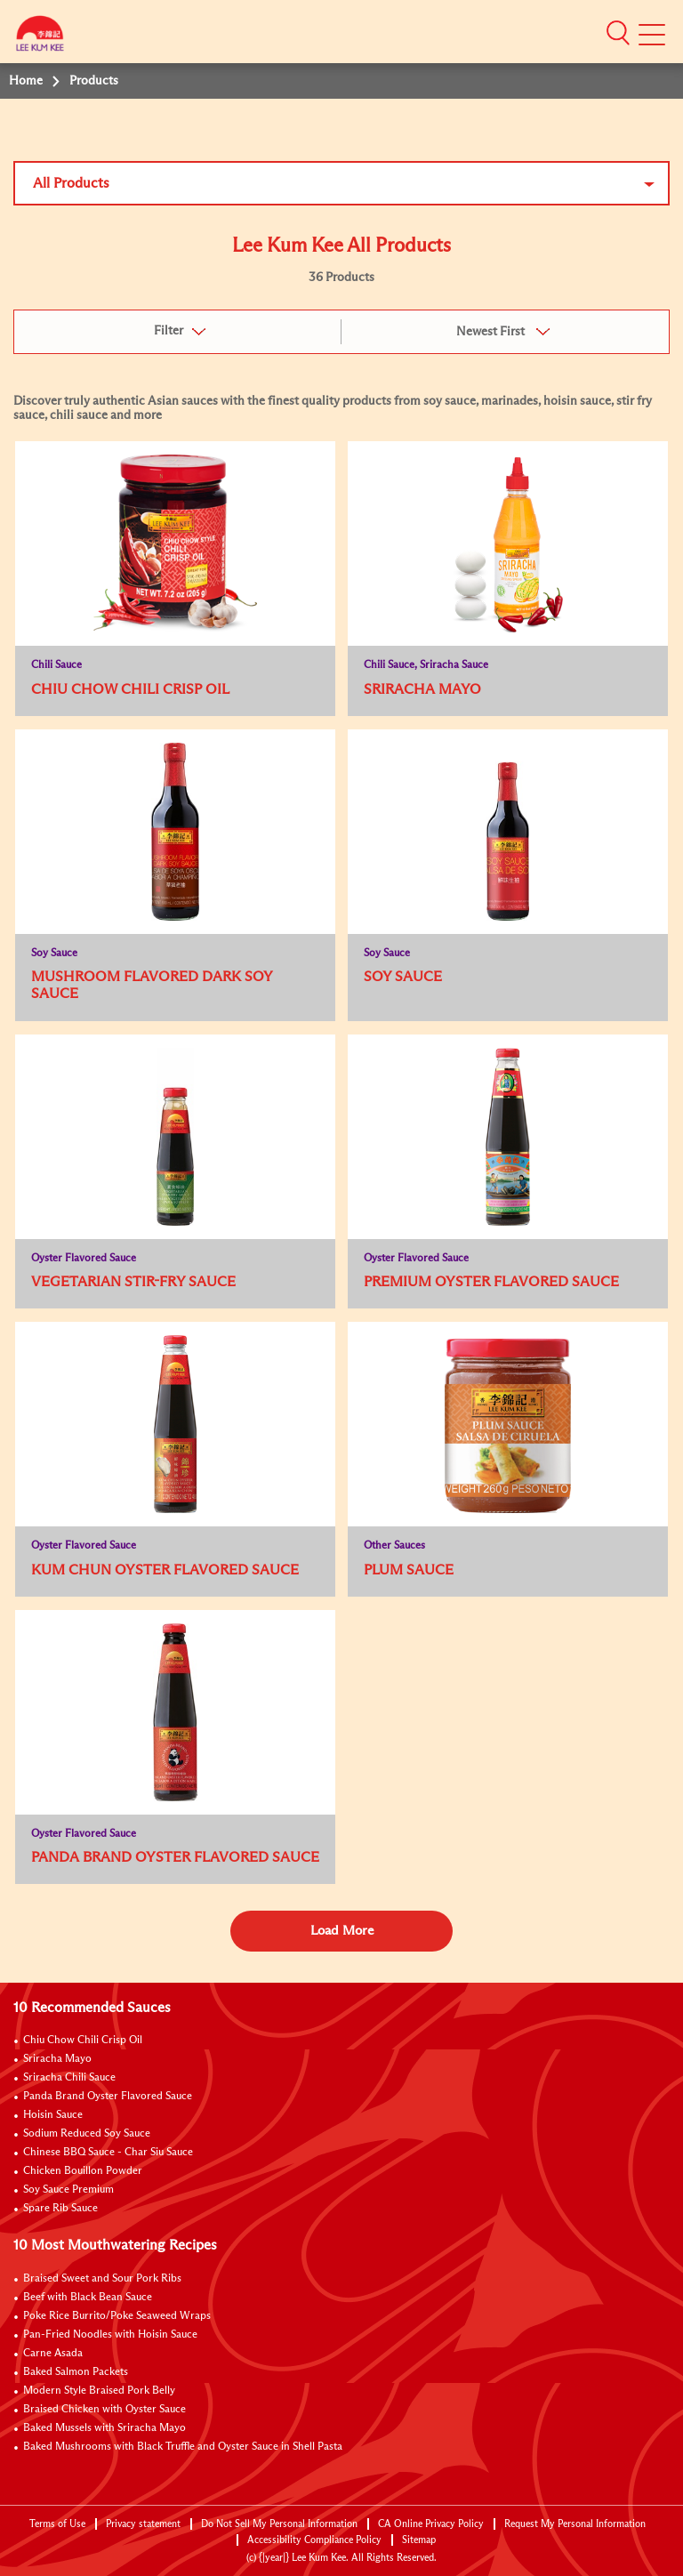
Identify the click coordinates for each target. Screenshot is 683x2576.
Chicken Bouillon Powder (82, 2171)
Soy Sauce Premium (68, 2190)
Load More (342, 1930)
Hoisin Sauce (53, 2115)
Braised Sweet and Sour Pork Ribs (102, 2279)
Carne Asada (53, 2353)
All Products (71, 183)
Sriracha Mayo (57, 2059)
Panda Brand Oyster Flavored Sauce (107, 2096)
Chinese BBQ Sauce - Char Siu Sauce (108, 2152)
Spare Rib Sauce (60, 2208)
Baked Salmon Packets (75, 2372)
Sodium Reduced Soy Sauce (86, 2134)
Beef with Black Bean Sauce (87, 2297)
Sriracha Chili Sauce (69, 2078)
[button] (618, 32)
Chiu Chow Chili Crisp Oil (82, 2040)
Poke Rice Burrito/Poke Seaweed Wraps (117, 2316)
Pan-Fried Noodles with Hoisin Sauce (110, 2335)
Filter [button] (168, 331)
